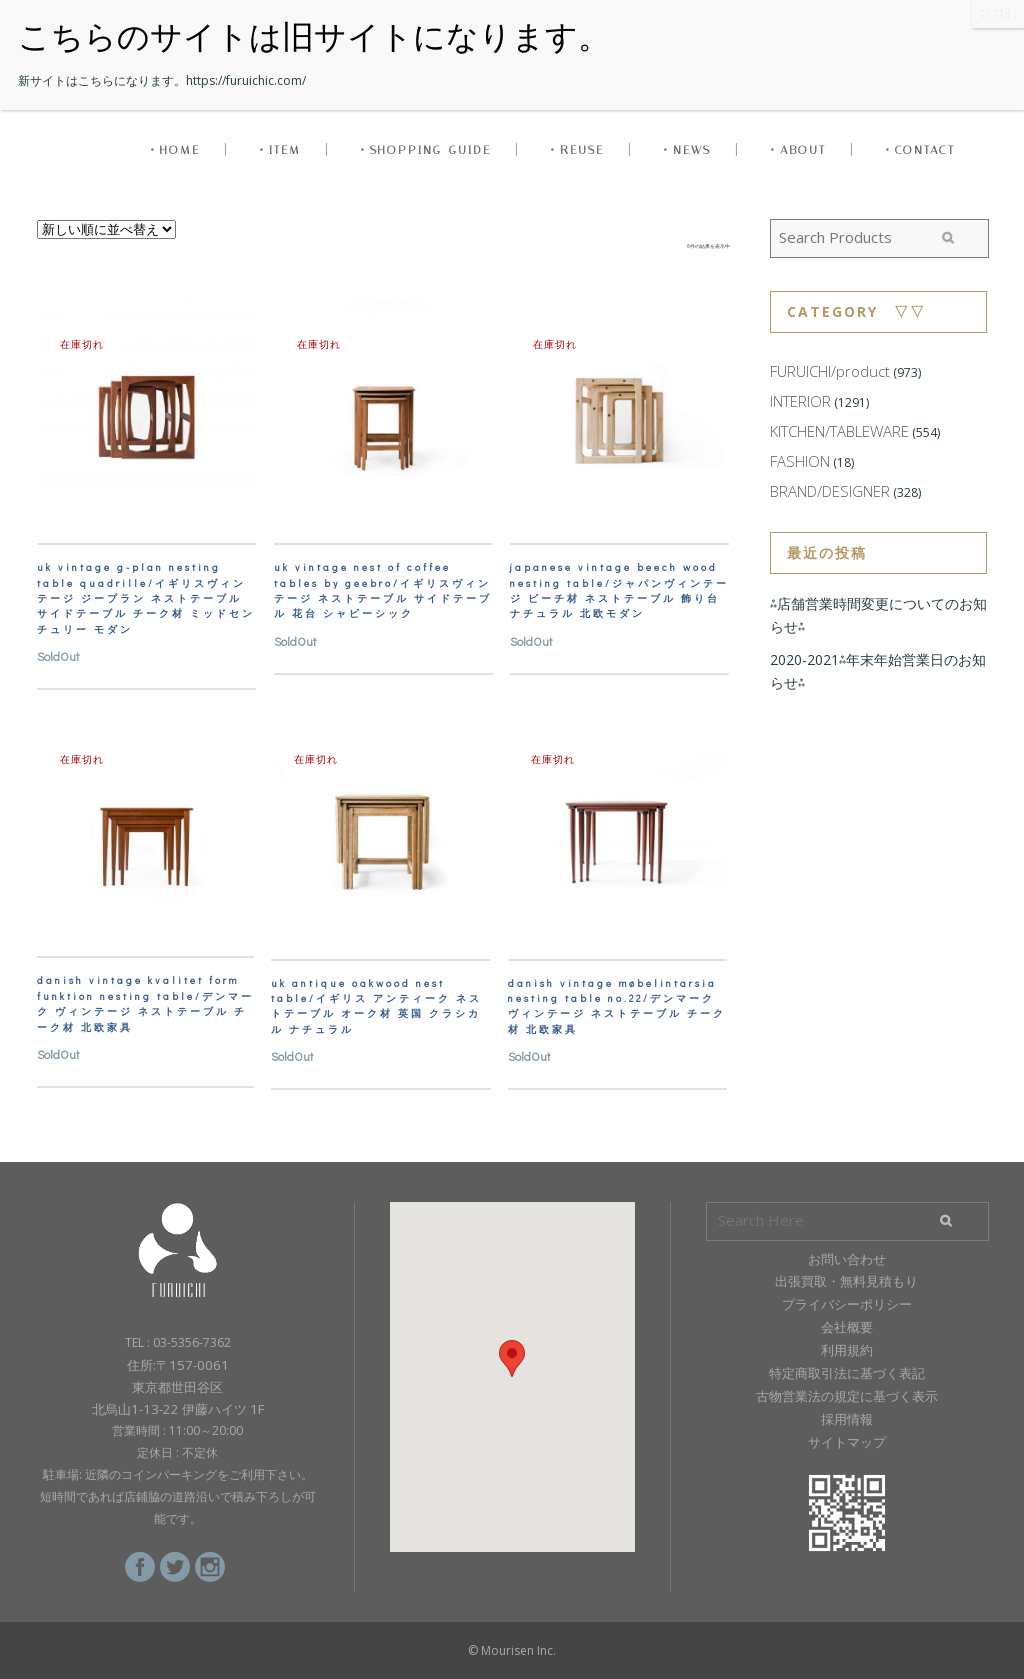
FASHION (800, 461)
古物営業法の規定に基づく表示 (847, 1396)
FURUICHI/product (830, 371)
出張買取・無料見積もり (846, 1281)
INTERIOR (800, 401)
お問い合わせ (847, 1259)
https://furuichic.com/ (246, 80)
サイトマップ (847, 1442)
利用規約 (847, 1350)
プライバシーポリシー (847, 1304)
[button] (512, 1358)
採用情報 (847, 1419)
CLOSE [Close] (998, 13)
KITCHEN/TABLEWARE (839, 431)
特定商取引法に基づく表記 (847, 1373)
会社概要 (847, 1327)
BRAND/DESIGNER (830, 491)
